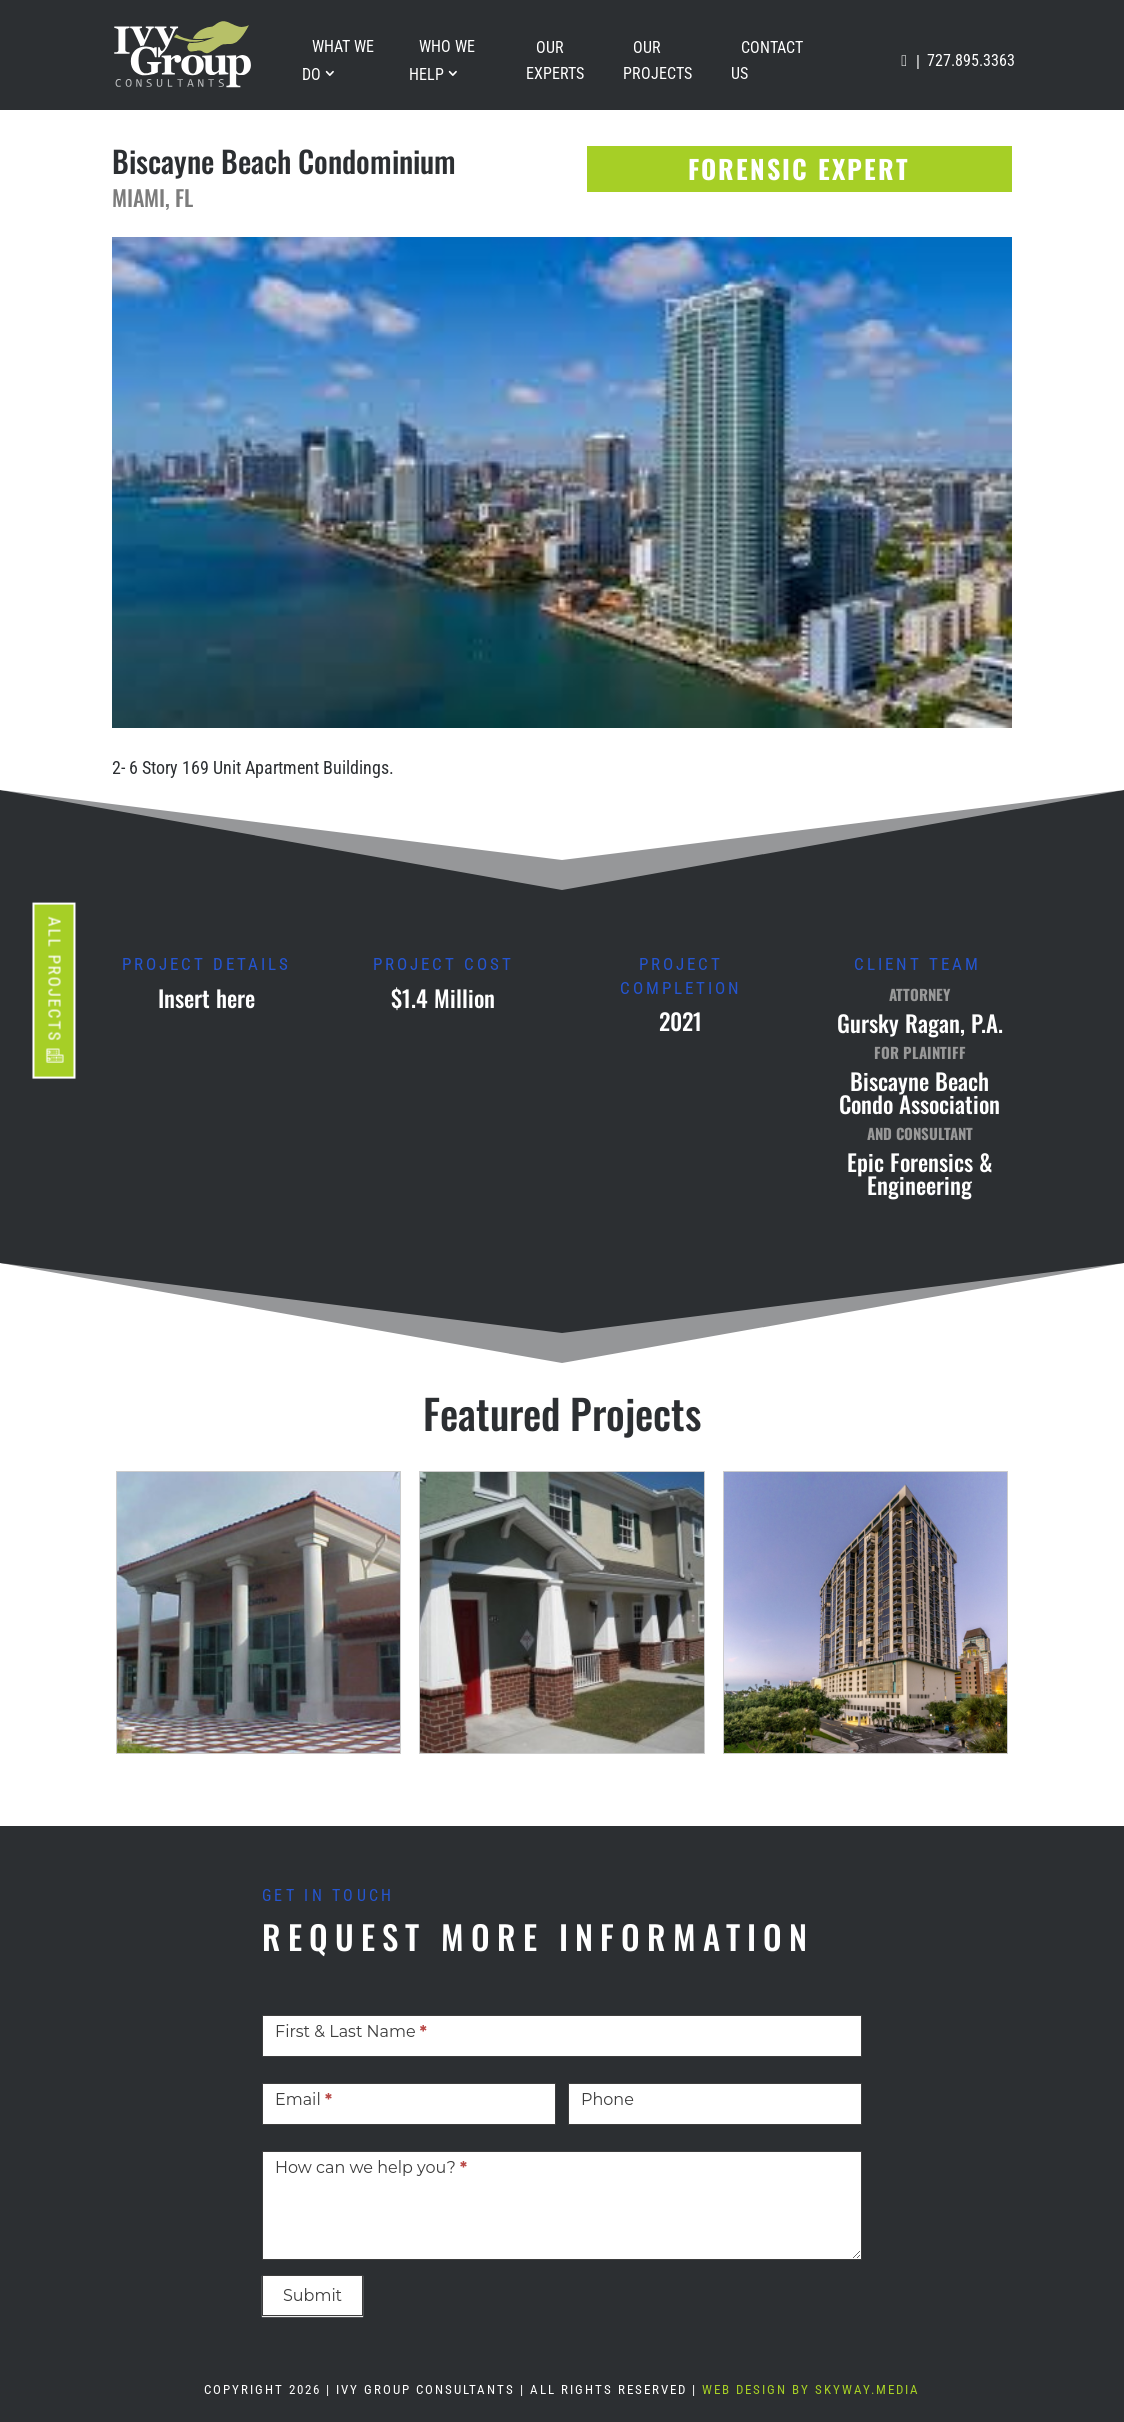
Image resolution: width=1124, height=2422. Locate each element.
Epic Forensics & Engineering (920, 1173)
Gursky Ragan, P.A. (920, 1023)
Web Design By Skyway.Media (811, 2389)
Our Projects (657, 60)
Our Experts (555, 60)
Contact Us (767, 60)
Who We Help (442, 60)
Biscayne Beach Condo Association (919, 1092)
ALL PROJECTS (55, 979)
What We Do (338, 60)
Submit (312, 2295)
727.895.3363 (971, 60)
